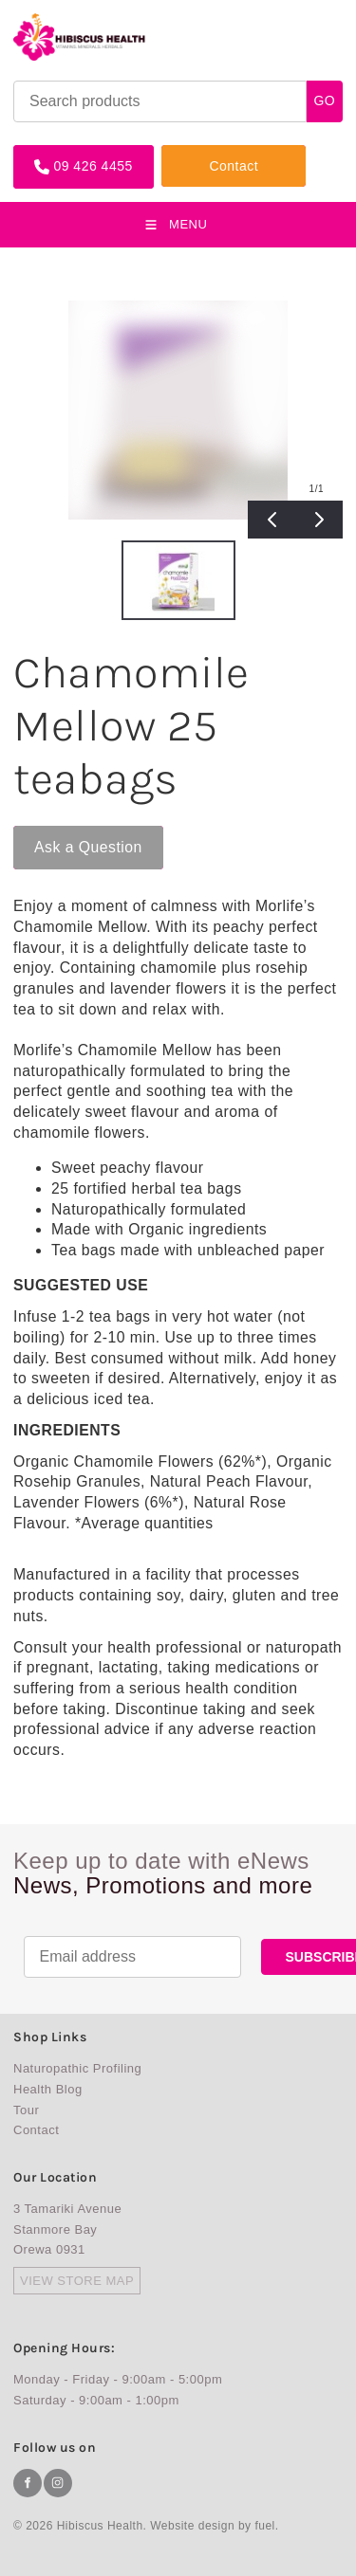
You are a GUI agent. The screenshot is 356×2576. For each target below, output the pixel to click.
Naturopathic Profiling (77, 2068)
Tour (26, 2110)
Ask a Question (67, 833)
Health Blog (48, 2089)
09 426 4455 (52, 152)
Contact (186, 152)
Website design (192, 2525)
